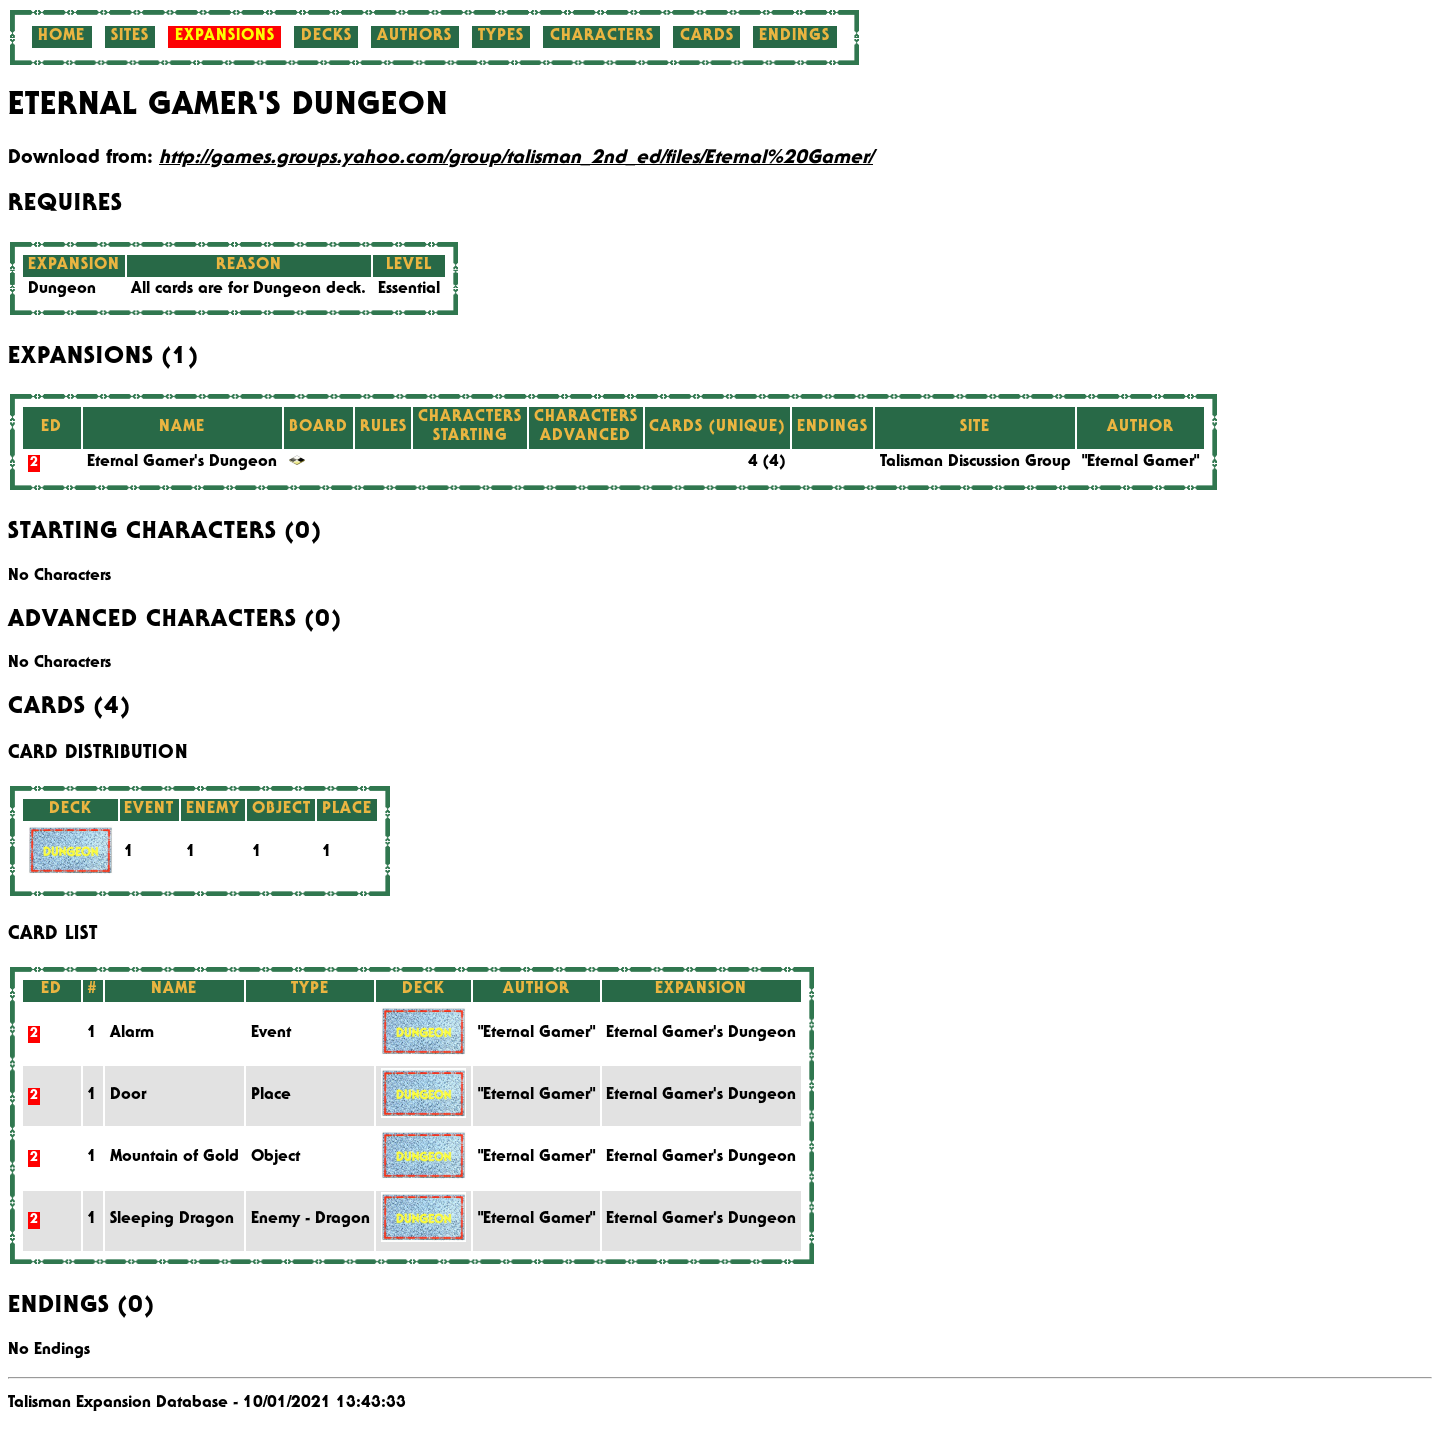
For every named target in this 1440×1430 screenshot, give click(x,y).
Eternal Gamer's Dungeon (182, 463)
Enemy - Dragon (310, 1220)
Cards (707, 37)
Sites (130, 37)
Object (275, 1158)
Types (501, 37)
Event (271, 1034)
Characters (602, 37)
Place (271, 1096)
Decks (326, 37)
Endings (794, 37)
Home (61, 37)
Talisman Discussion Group (975, 463)
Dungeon (62, 290)
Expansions (225, 37)
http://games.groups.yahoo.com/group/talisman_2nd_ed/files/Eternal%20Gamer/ (516, 159)
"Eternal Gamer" (1140, 463)
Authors (414, 37)
